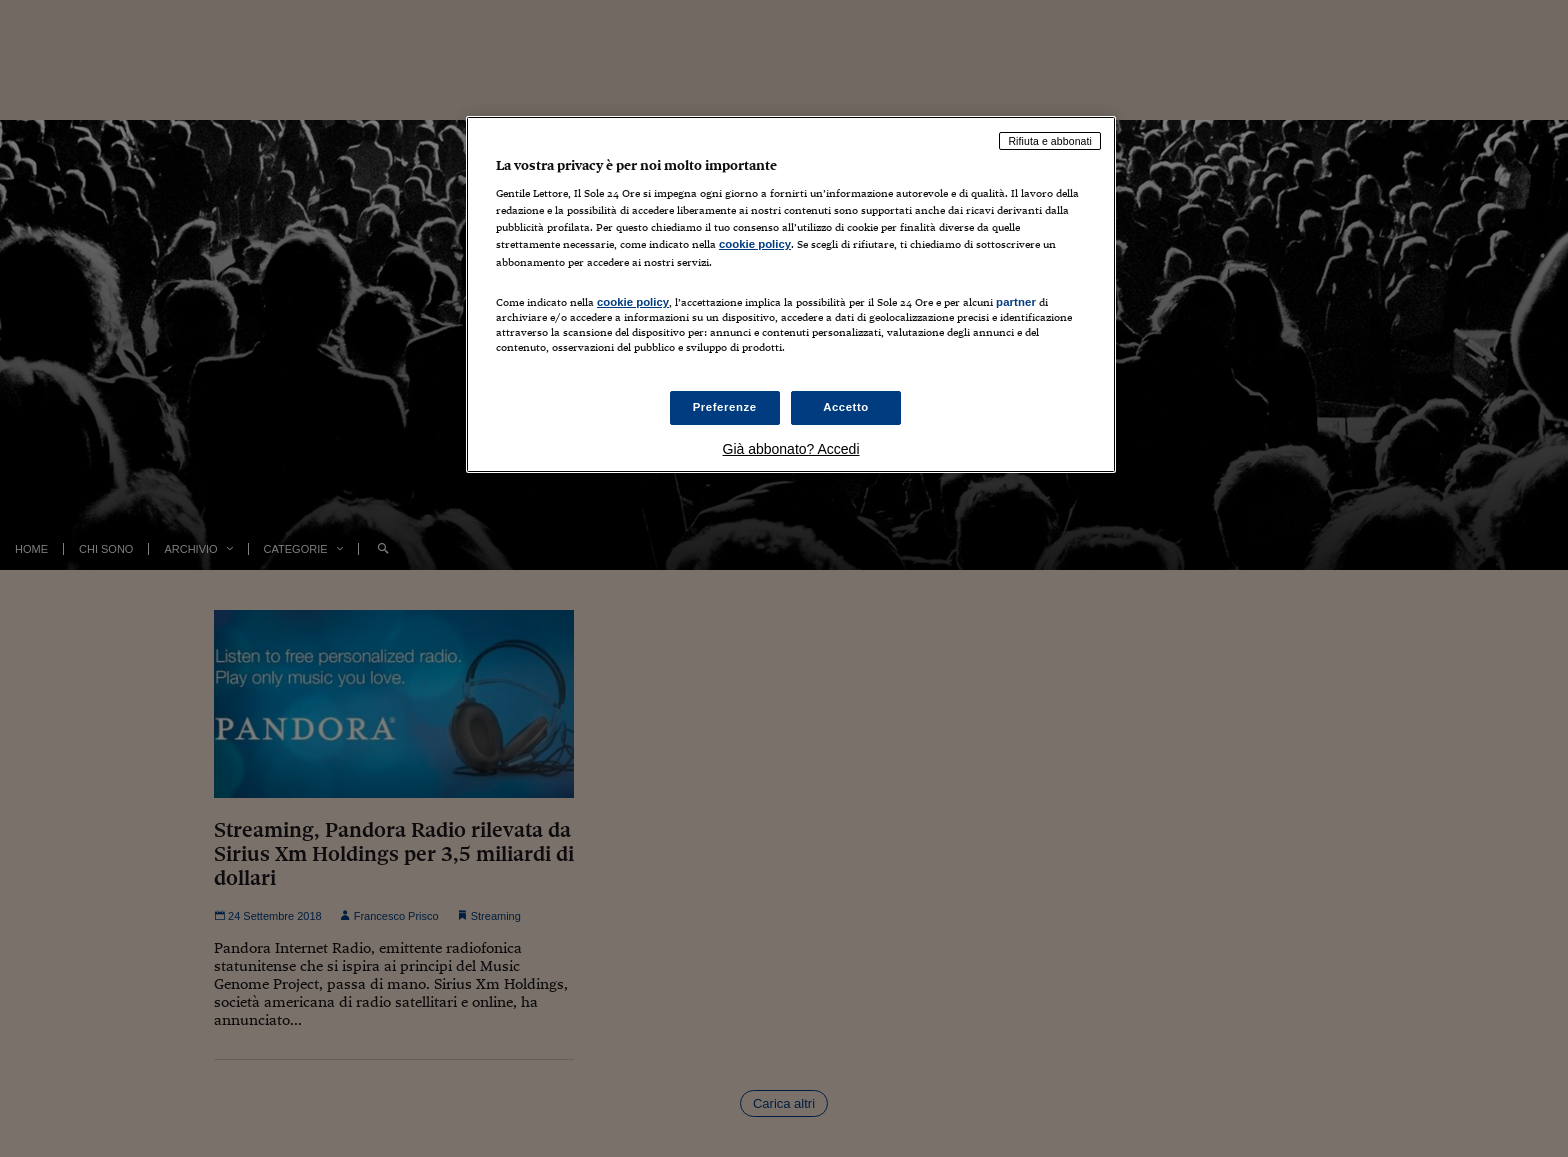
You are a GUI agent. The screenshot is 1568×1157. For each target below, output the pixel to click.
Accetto (846, 407)
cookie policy (755, 244)
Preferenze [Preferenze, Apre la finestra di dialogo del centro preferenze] (725, 407)
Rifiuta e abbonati (1050, 141)
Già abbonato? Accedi (791, 449)
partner (1016, 302)
